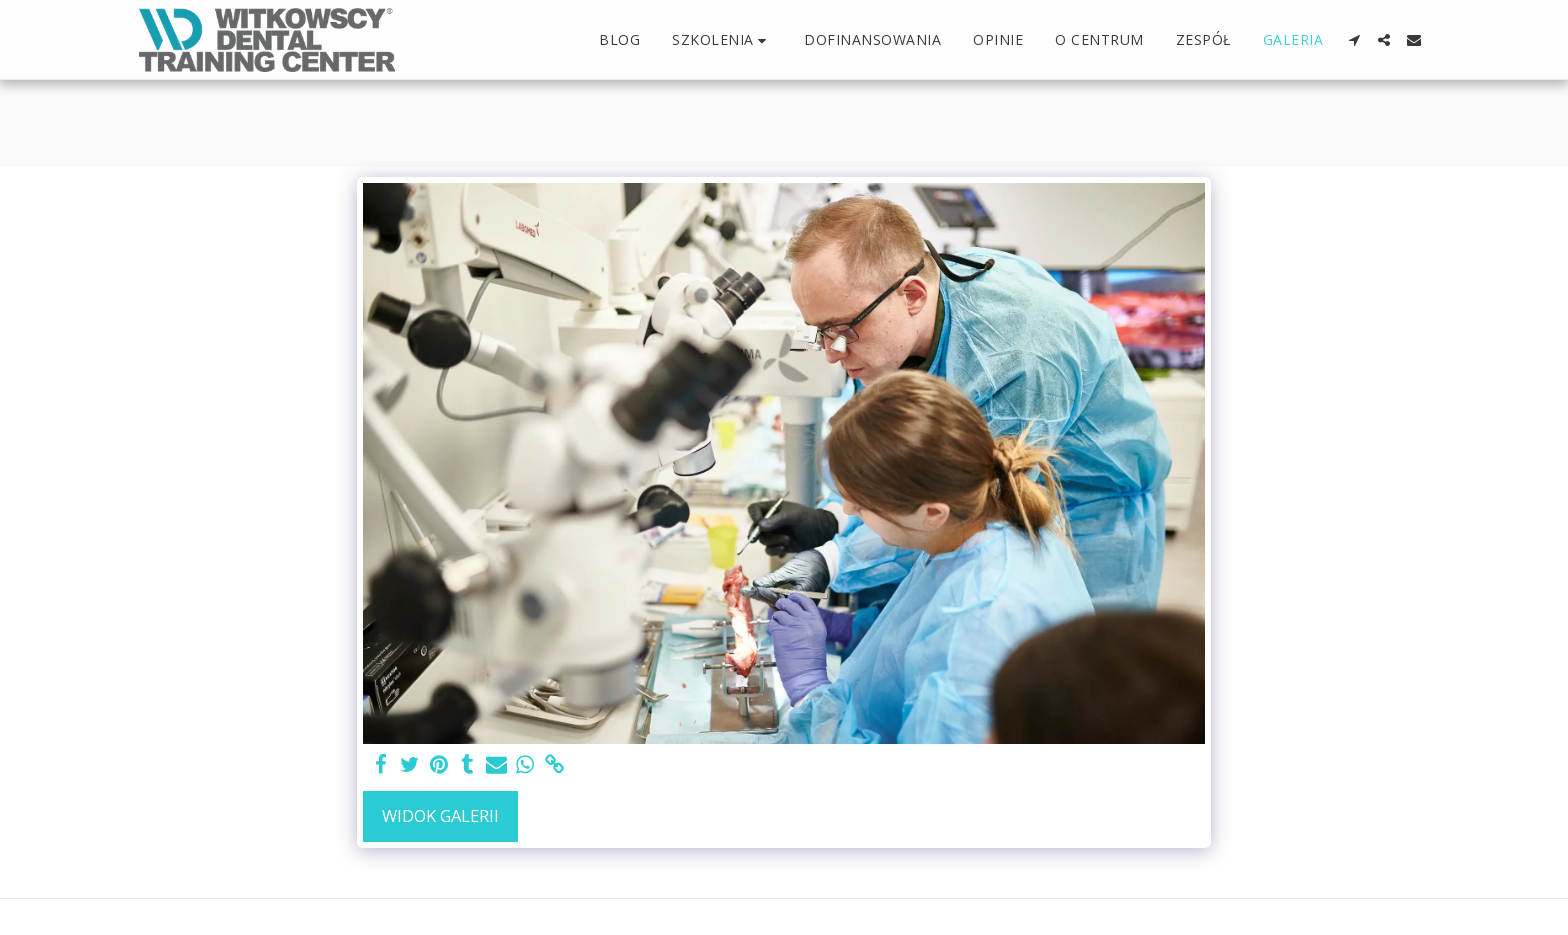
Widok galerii (440, 815)
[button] (722, 40)
